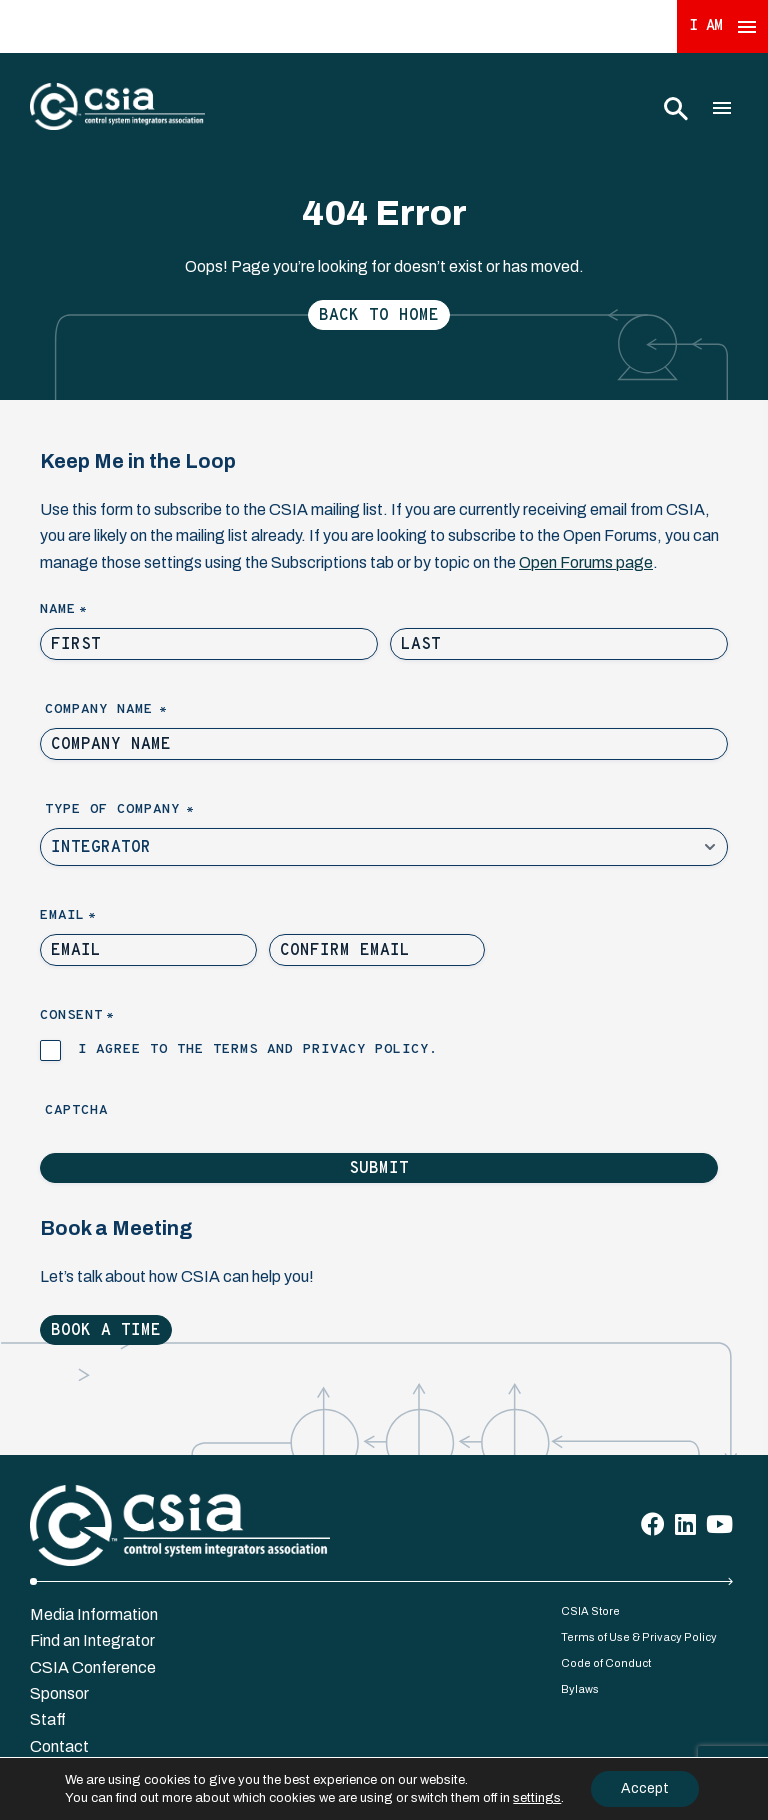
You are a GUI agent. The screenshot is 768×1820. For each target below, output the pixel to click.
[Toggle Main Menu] (722, 108)
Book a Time (106, 1331)
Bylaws (580, 1689)
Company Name (140, 710)
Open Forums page (586, 562)
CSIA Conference (93, 1667)
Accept (645, 1788)
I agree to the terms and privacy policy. (258, 1049)
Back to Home (379, 316)
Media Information (94, 1614)
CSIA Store (590, 1611)
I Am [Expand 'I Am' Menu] (723, 26)
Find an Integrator (92, 1640)
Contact (59, 1746)
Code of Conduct (606, 1663)
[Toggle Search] (675, 108)
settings (537, 1798)
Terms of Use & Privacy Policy (639, 1637)
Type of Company (153, 810)
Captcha (76, 1110)
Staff (48, 1719)
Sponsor (59, 1693)
